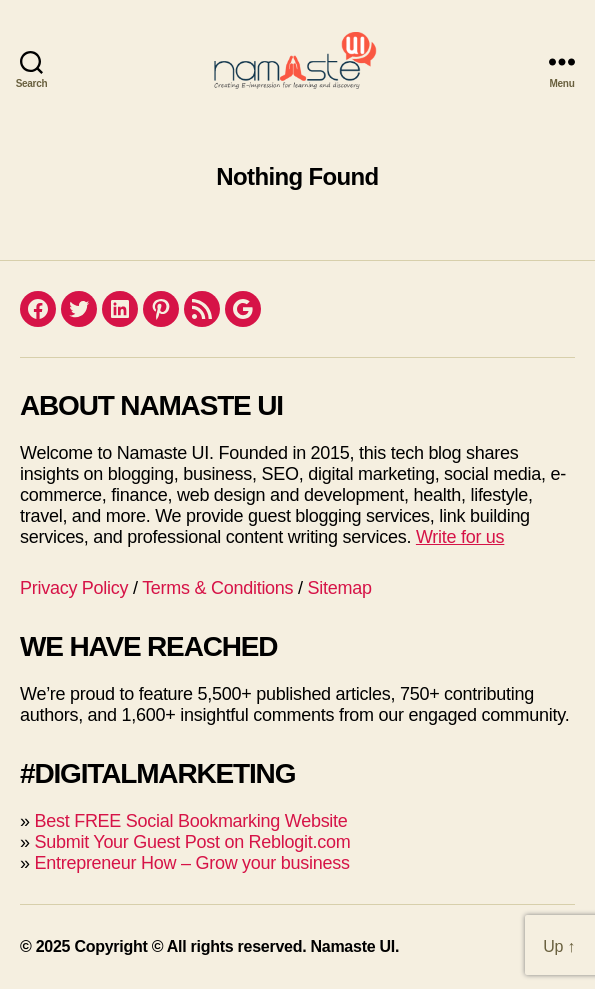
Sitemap (340, 588)
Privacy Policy (74, 588)
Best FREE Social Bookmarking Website (190, 821)
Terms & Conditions (217, 588)
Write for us (460, 537)
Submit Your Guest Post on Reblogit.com (192, 842)
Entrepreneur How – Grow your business (191, 863)
